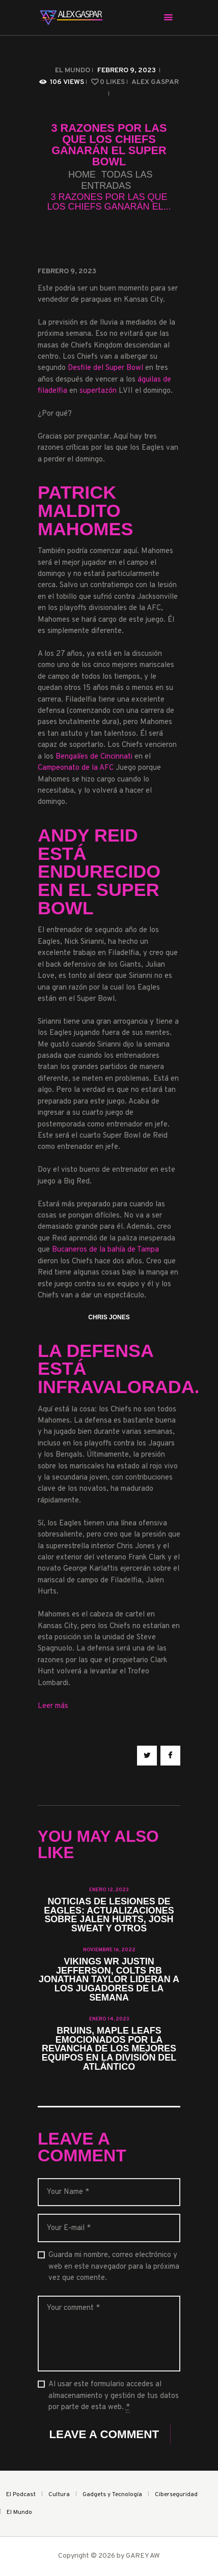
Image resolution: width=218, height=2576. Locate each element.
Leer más (53, 1706)
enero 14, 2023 (109, 2019)
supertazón (98, 391)
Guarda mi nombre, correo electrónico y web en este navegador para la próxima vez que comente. (113, 2266)
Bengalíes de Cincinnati (94, 757)
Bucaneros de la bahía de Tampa (105, 1250)
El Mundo (72, 70)
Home (82, 175)
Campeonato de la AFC (76, 768)
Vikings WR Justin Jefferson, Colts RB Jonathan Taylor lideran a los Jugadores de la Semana (109, 1980)
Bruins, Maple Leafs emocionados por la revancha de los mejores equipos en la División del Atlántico (109, 2049)
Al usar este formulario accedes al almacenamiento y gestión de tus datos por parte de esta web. (113, 2396)
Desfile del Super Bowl (105, 368)
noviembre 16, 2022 (109, 1950)
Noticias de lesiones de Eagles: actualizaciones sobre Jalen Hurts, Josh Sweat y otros (109, 1915)
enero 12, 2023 (109, 1890)
